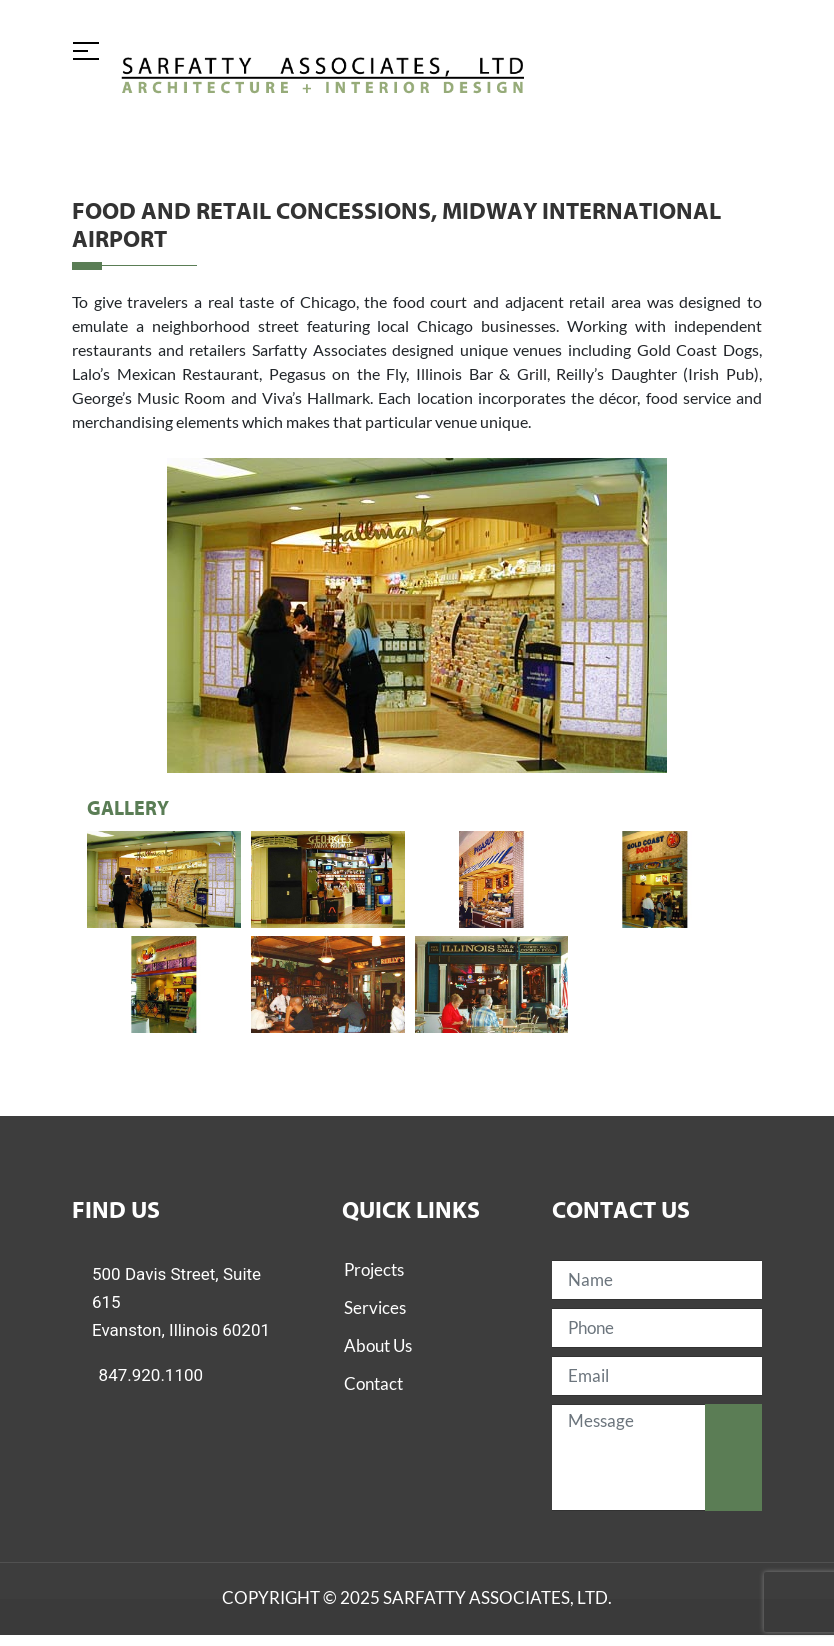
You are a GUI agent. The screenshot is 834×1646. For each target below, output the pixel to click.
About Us (378, 1345)
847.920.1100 (151, 1375)
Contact (373, 1383)
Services (375, 1307)
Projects (374, 1269)
